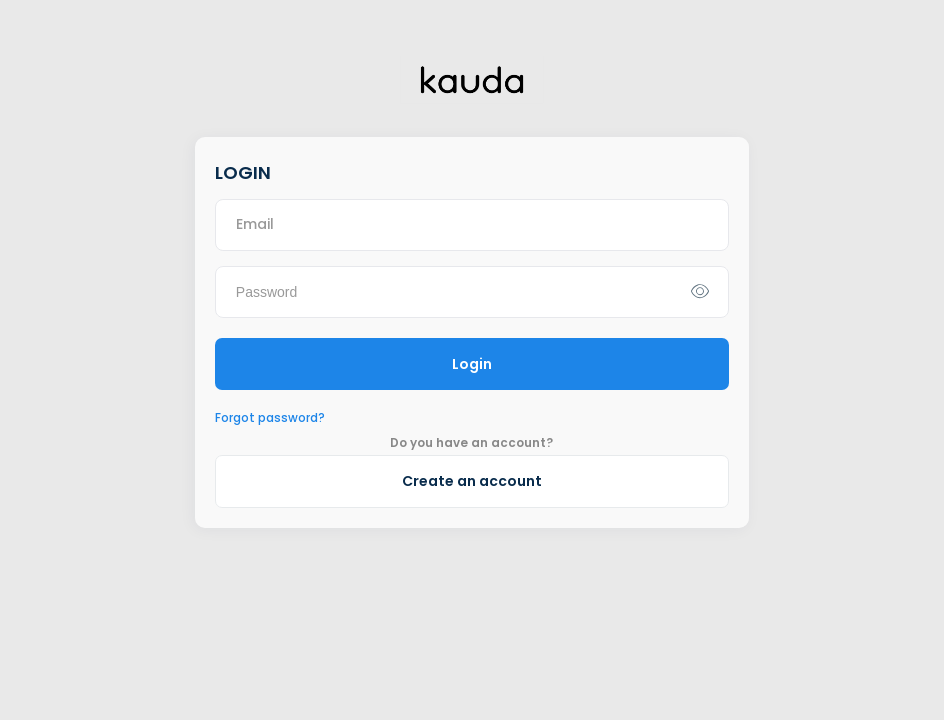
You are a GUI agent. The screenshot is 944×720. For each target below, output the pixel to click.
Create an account (472, 481)
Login (472, 364)
